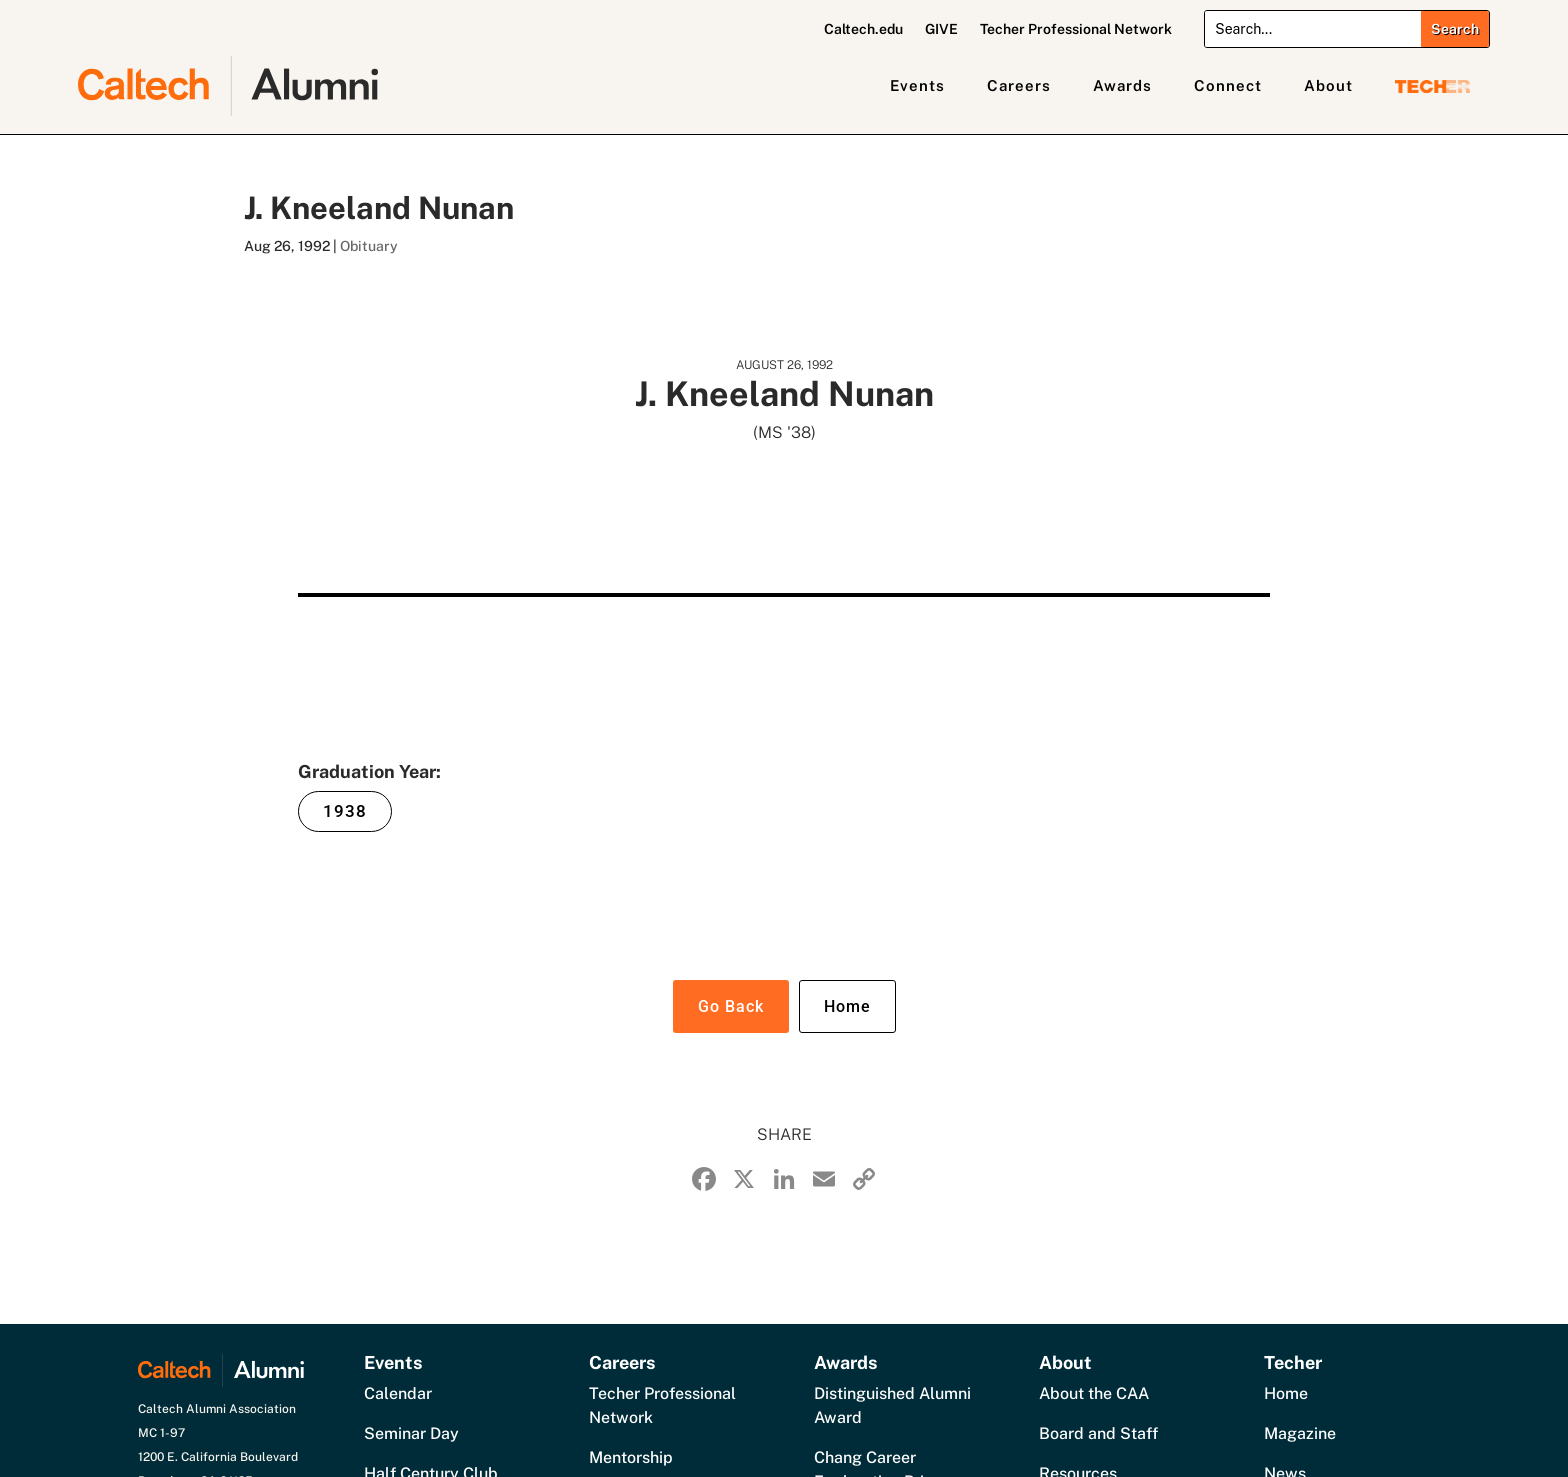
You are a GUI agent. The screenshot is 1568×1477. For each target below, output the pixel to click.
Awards (1122, 85)
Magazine (1300, 1433)
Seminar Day (411, 1433)
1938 (345, 811)
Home (847, 1006)
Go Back (731, 1006)
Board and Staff (1098, 1433)
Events (917, 85)
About (1328, 85)
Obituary (369, 246)
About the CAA (1094, 1393)
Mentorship (631, 1457)
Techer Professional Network (1076, 29)
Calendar (398, 1393)
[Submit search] (1455, 29)
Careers (1019, 85)
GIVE (941, 29)
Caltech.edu (863, 29)
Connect (1228, 85)
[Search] (1312, 29)
